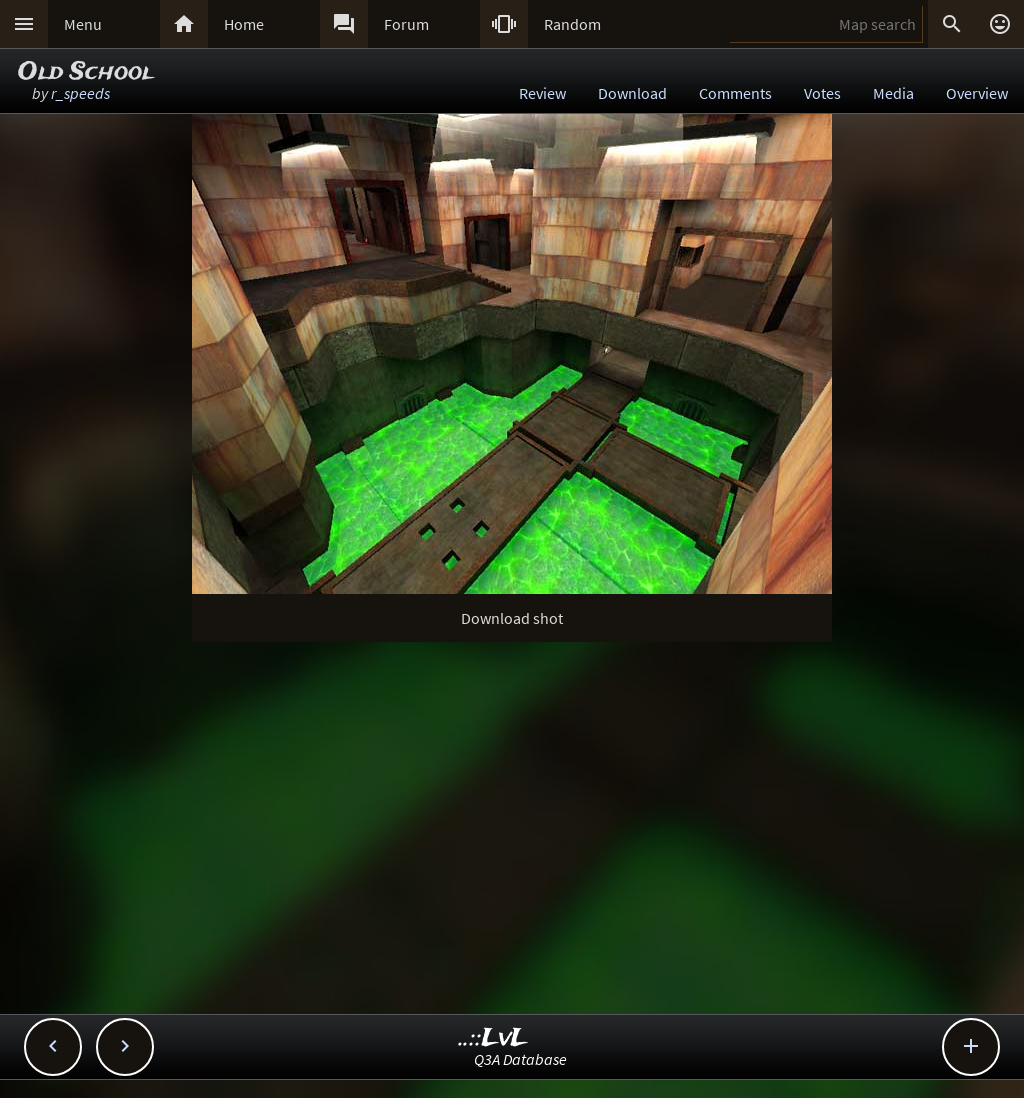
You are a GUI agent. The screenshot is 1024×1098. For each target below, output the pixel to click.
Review (542, 93)
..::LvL (493, 1038)
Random (572, 24)
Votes (822, 93)
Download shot (512, 618)
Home (244, 24)
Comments (735, 93)
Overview (977, 93)
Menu (83, 24)
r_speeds (80, 93)
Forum (406, 24)
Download (632, 93)
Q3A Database (520, 1059)
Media (893, 93)
